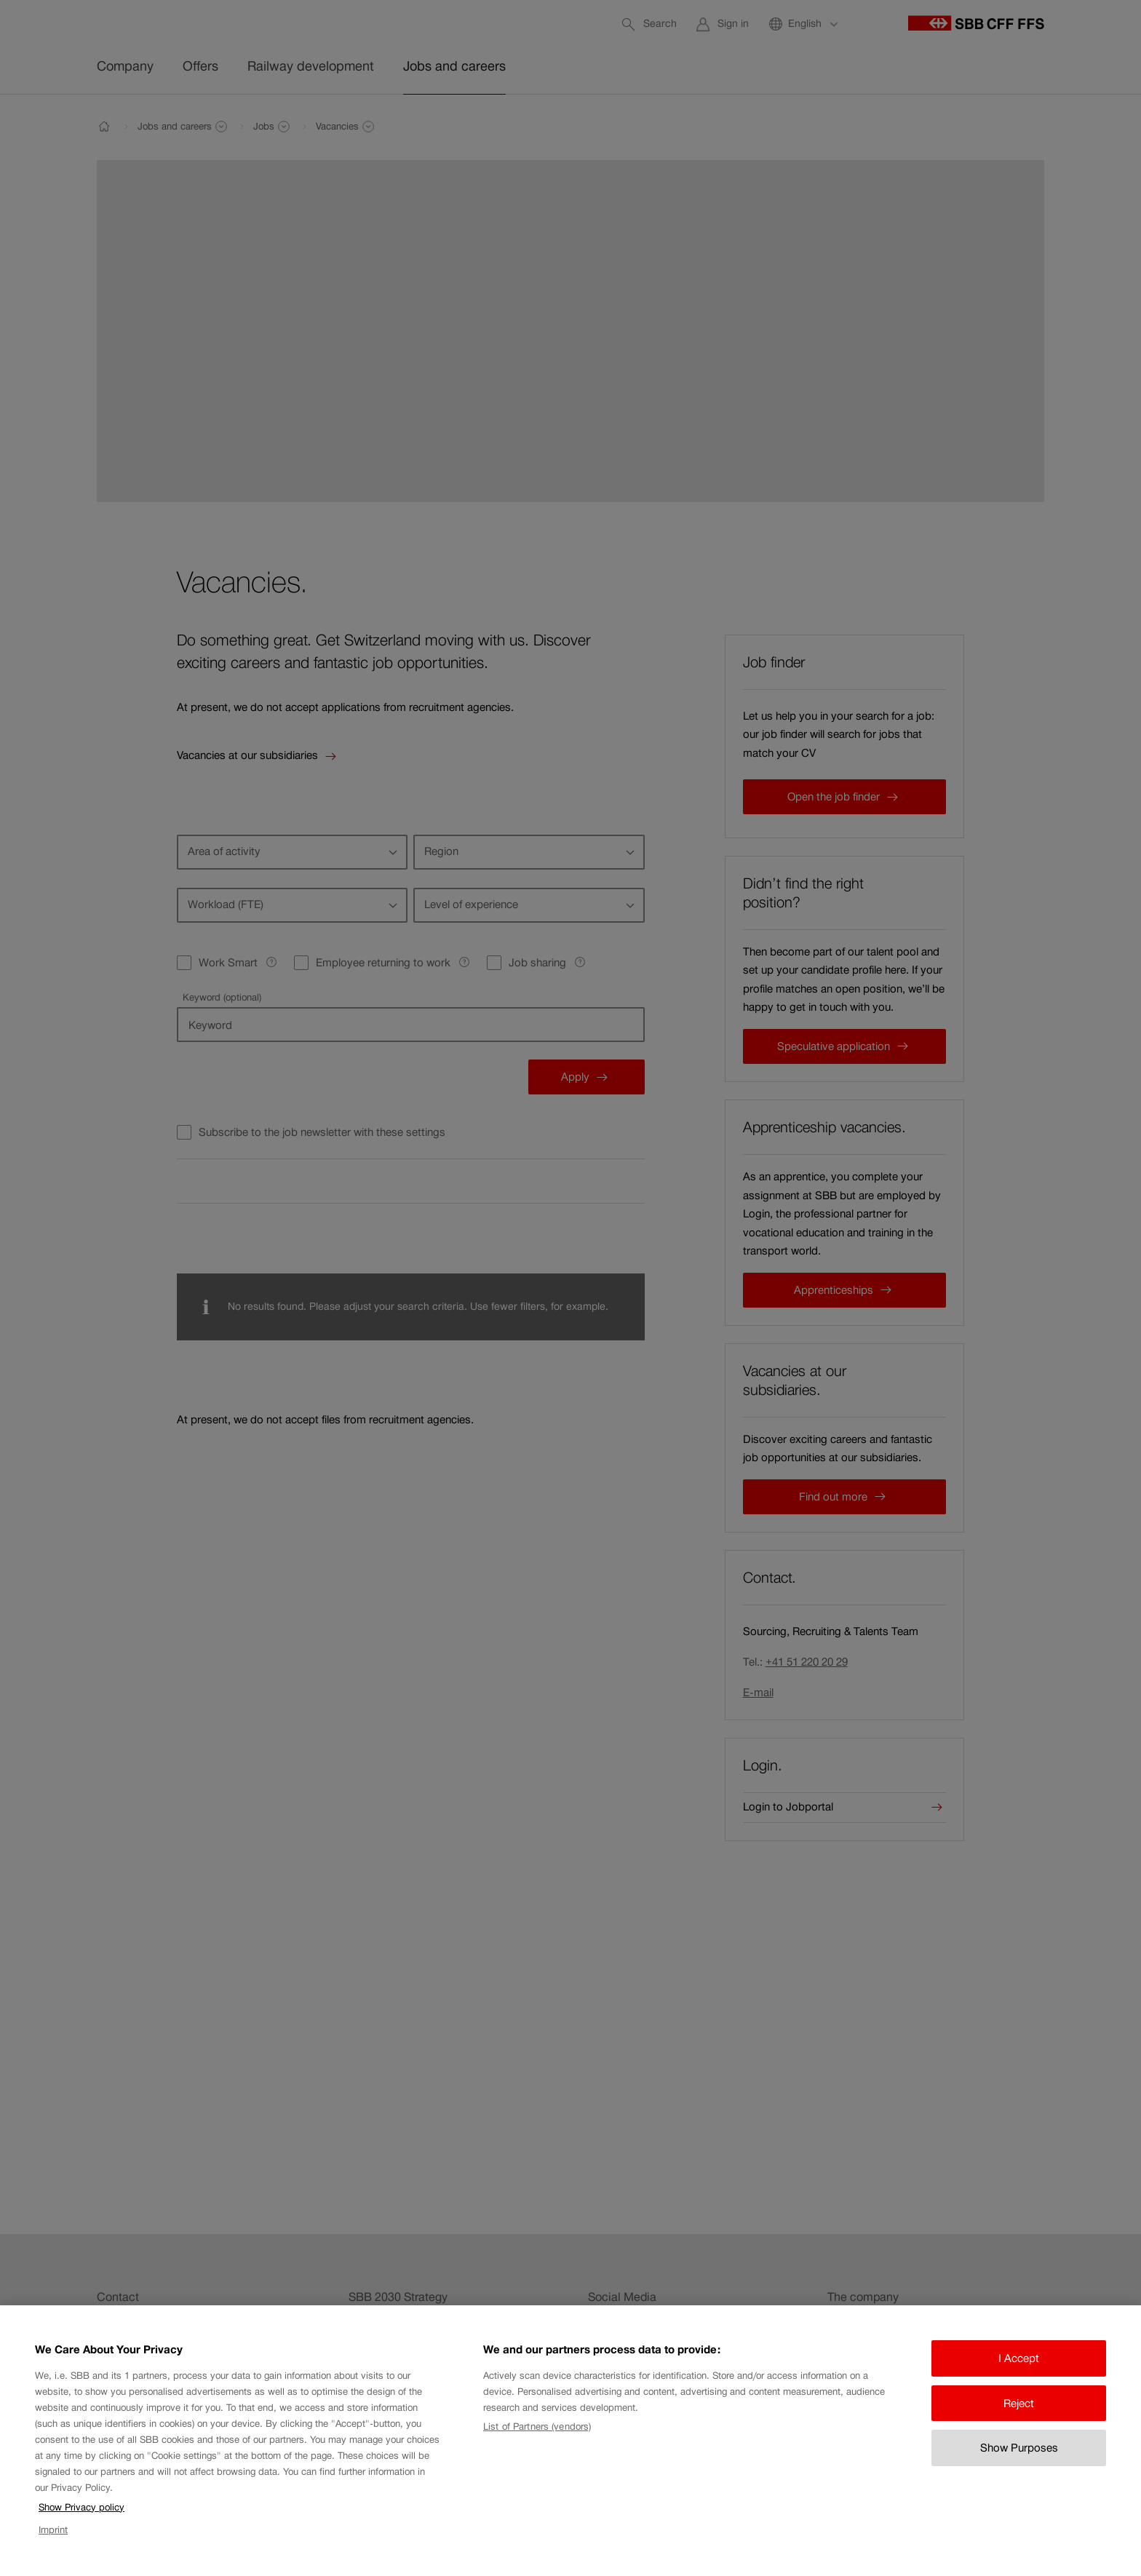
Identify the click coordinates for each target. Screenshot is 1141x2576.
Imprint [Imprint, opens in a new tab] (53, 2543)
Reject (1018, 2418)
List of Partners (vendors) (537, 2441)
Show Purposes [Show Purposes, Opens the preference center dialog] (1019, 2462)
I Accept (1018, 2372)
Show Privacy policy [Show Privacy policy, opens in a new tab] (81, 2521)
